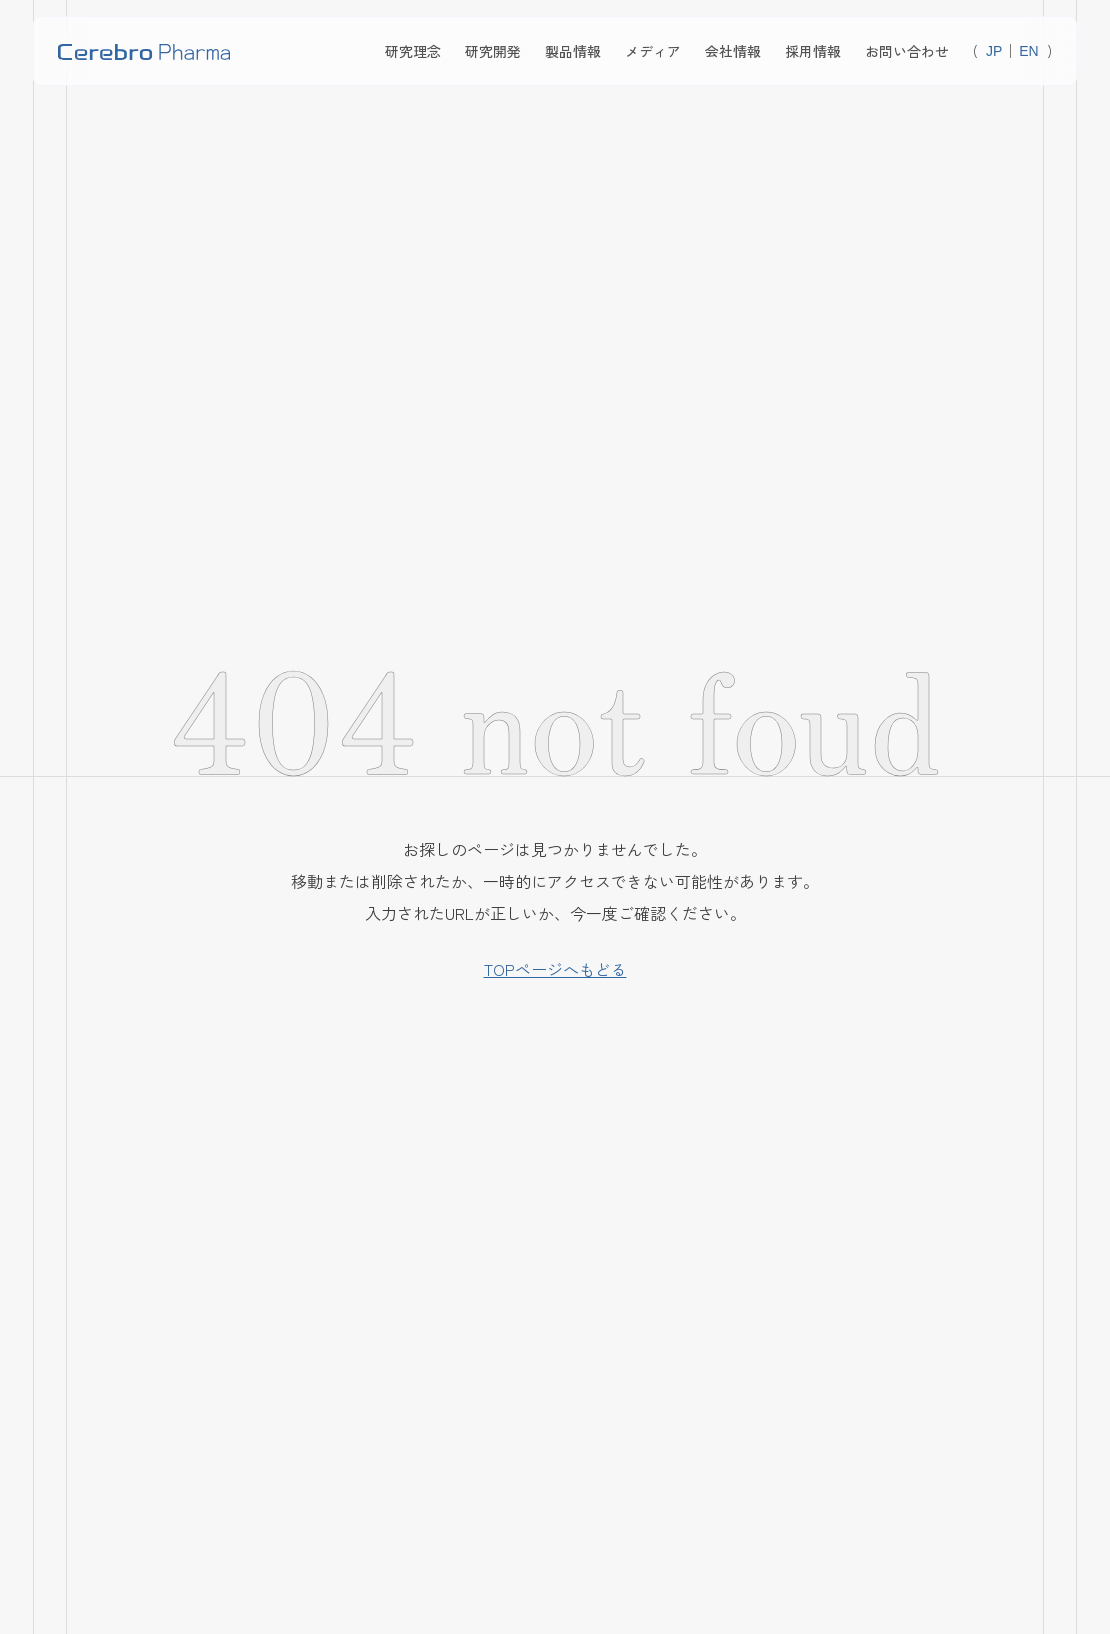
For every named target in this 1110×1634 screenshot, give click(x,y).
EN (1028, 51)
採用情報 (813, 51)
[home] (144, 51)
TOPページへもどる (555, 969)
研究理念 (413, 51)
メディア (653, 51)
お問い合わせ (907, 51)
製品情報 (573, 51)
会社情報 (733, 51)
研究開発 (493, 51)
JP (994, 51)
